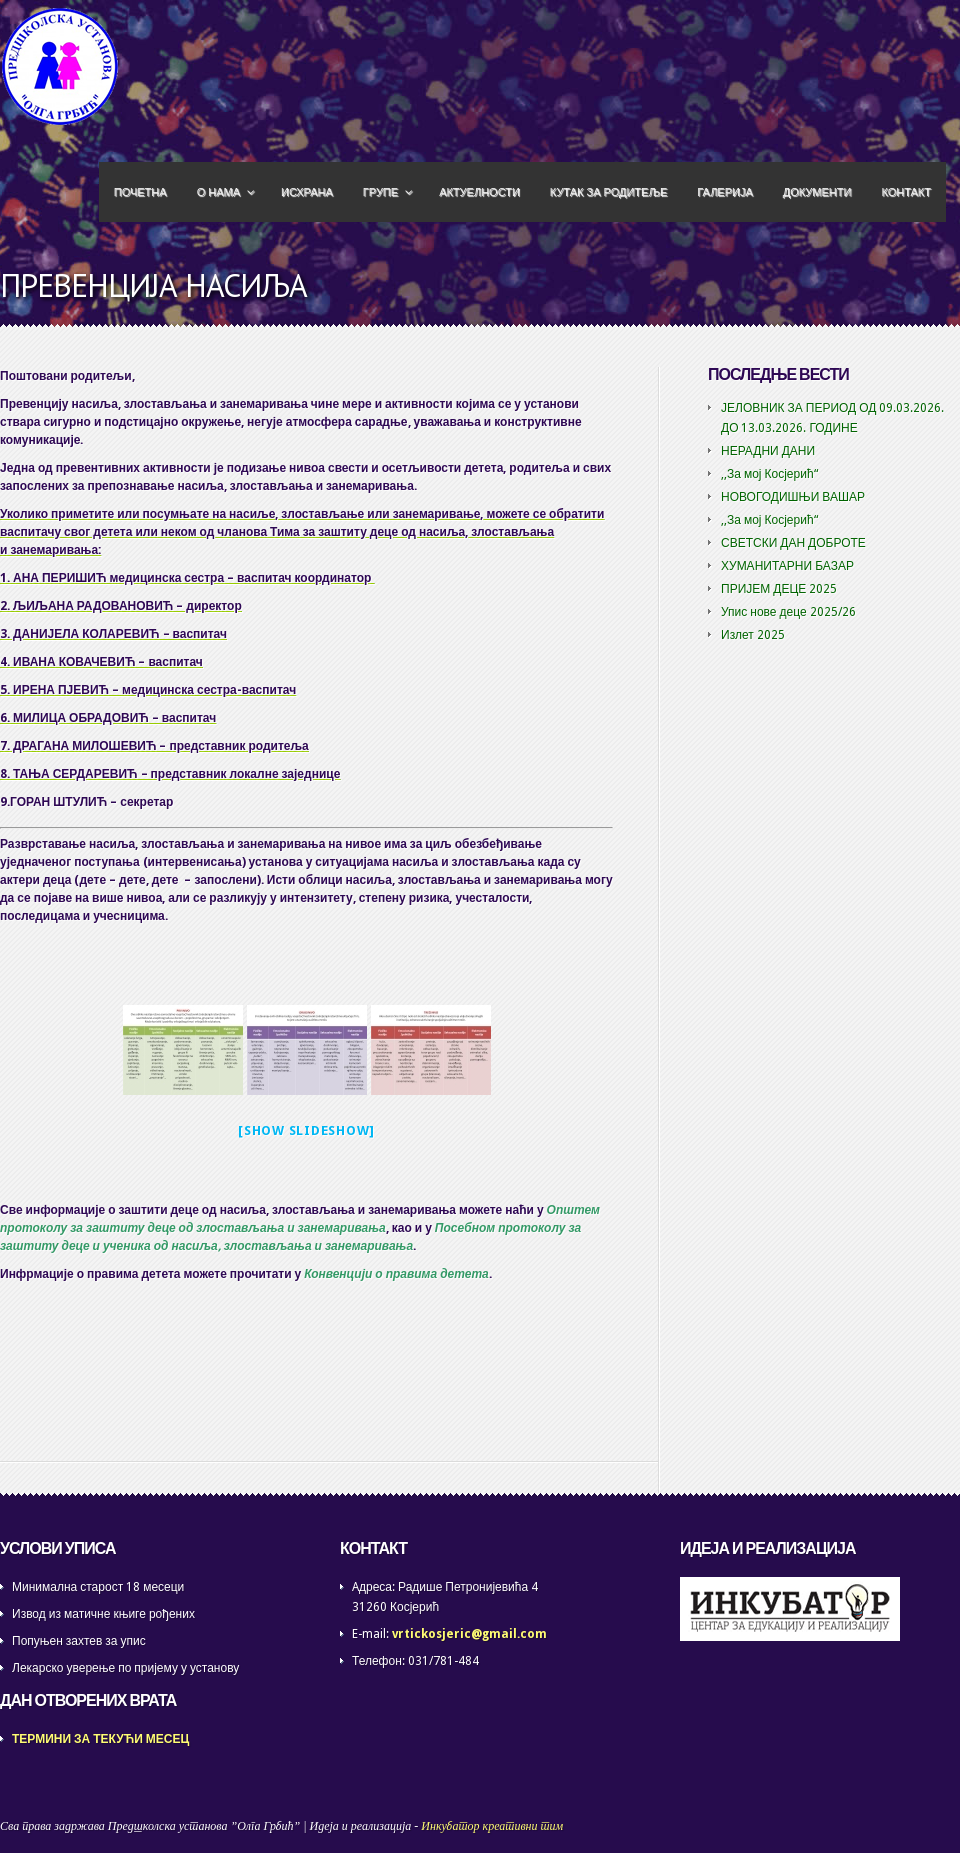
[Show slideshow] (306, 1130)
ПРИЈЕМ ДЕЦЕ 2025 (779, 589)
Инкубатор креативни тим (492, 1826)
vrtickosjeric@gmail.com (469, 1634)
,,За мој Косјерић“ (769, 474)
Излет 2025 (753, 635)
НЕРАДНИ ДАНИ (768, 451)
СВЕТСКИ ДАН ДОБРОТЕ (793, 543)
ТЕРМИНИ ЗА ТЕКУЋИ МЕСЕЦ (100, 1739)
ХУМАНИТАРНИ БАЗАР (787, 566)
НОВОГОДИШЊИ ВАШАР (793, 497)
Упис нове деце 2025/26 (788, 612)
